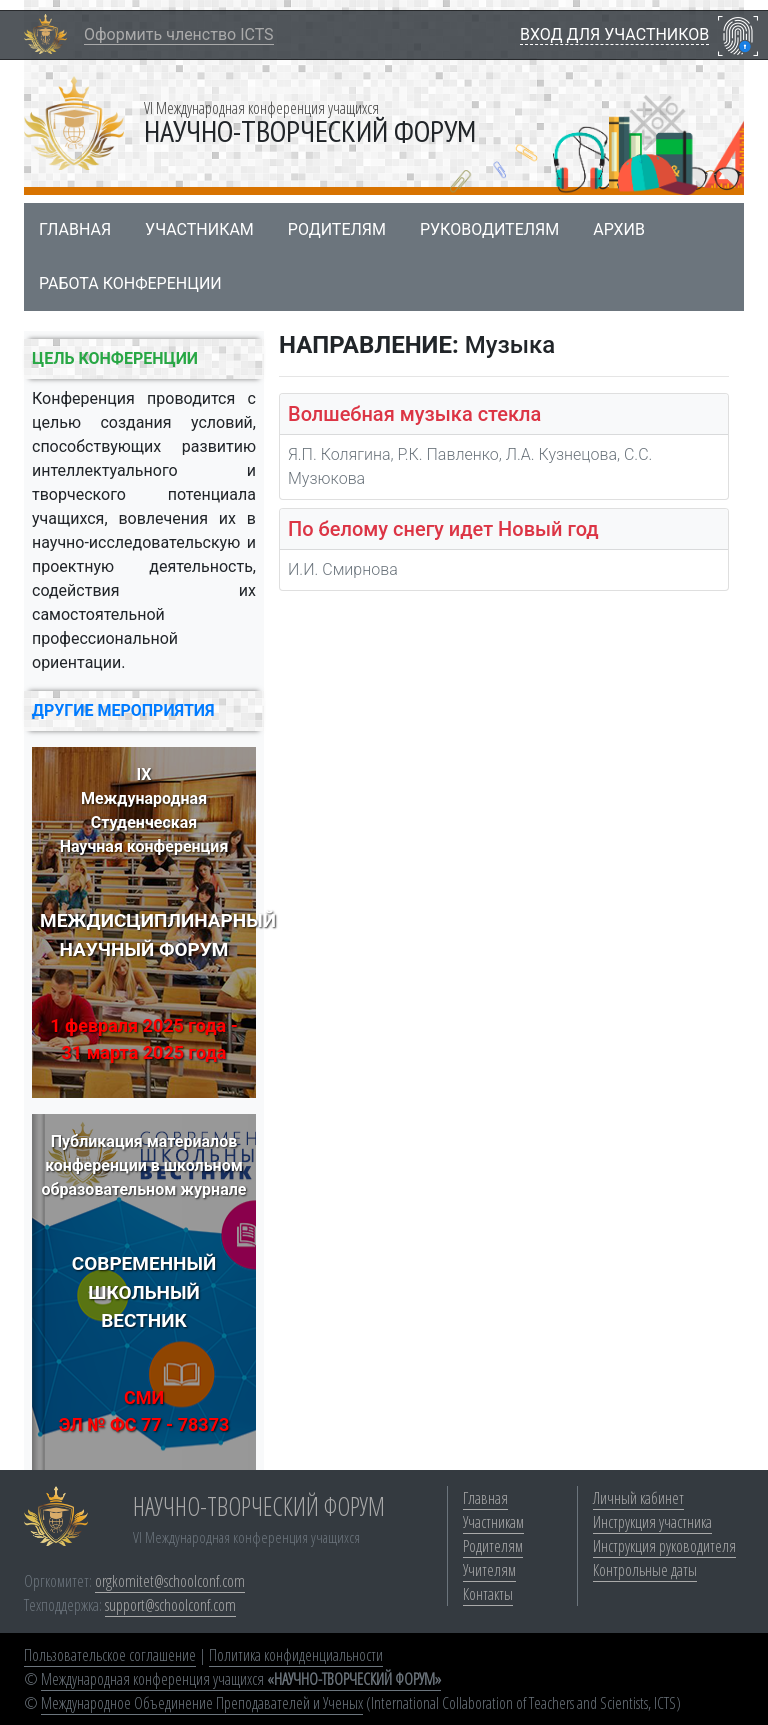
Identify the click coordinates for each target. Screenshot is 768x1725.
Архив (619, 229)
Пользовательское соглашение (110, 1655)
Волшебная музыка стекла (414, 414)
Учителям (489, 1570)
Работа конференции (130, 283)
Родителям (337, 229)
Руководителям (489, 229)
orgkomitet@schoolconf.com (170, 1581)
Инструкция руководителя (664, 1546)
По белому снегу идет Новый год (443, 529)
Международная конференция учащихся (241, 1679)
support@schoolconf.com (170, 1605)
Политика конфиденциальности (296, 1655)
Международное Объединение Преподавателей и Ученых (202, 1703)
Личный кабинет (638, 1498)
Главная (75, 229)
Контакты (488, 1594)
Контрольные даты (645, 1570)
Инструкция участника (652, 1522)
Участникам (199, 229)
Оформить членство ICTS (179, 34)
